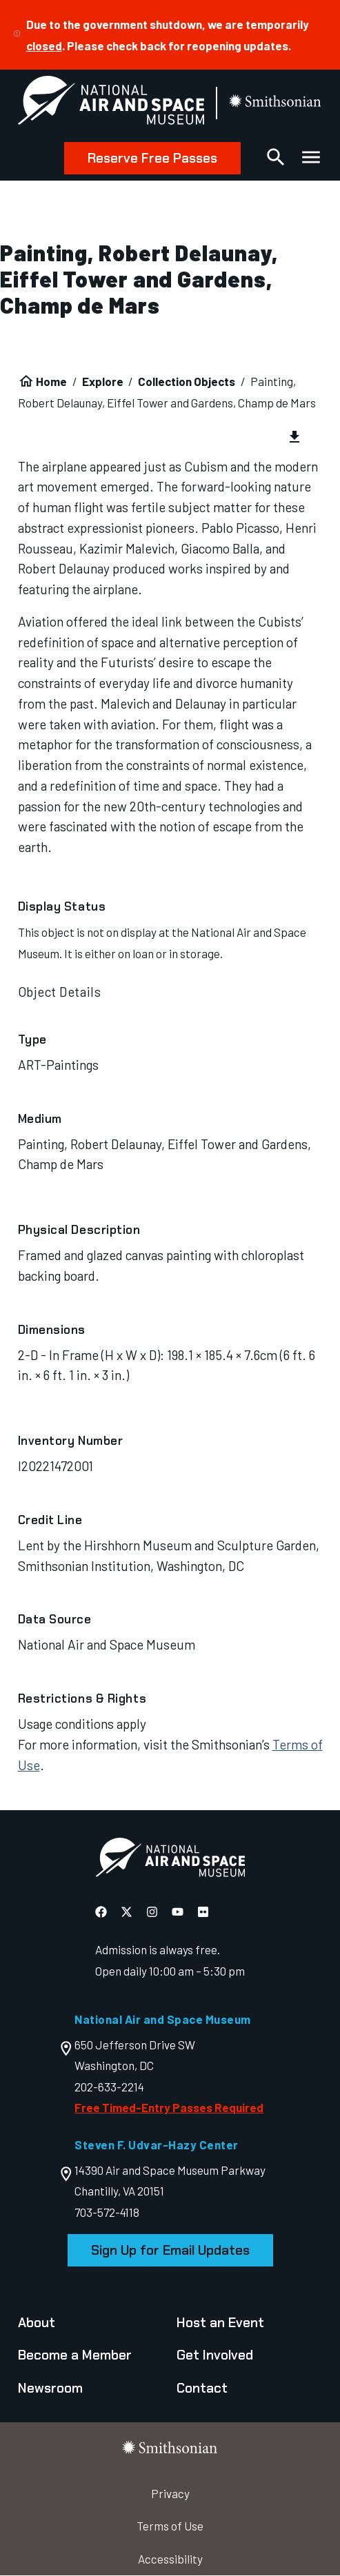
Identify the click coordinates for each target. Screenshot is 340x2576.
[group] (170, 437)
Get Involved (215, 2355)
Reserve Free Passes (152, 158)
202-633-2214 (109, 2086)
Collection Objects (186, 381)
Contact (202, 2388)
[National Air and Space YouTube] (177, 1911)
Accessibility (170, 2559)
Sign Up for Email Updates (170, 2250)
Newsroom (50, 2388)
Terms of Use (170, 2526)
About (36, 2322)
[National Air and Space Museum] (111, 103)
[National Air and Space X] (126, 1911)
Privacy (170, 2493)
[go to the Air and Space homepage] (170, 1860)
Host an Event (220, 2322)
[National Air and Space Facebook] (101, 1911)
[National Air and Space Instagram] (152, 1911)
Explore (102, 381)
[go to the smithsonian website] (275, 103)
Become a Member (75, 2355)
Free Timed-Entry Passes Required (168, 2107)
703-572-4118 (106, 2212)
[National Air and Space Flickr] (203, 1911)
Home (51, 381)
